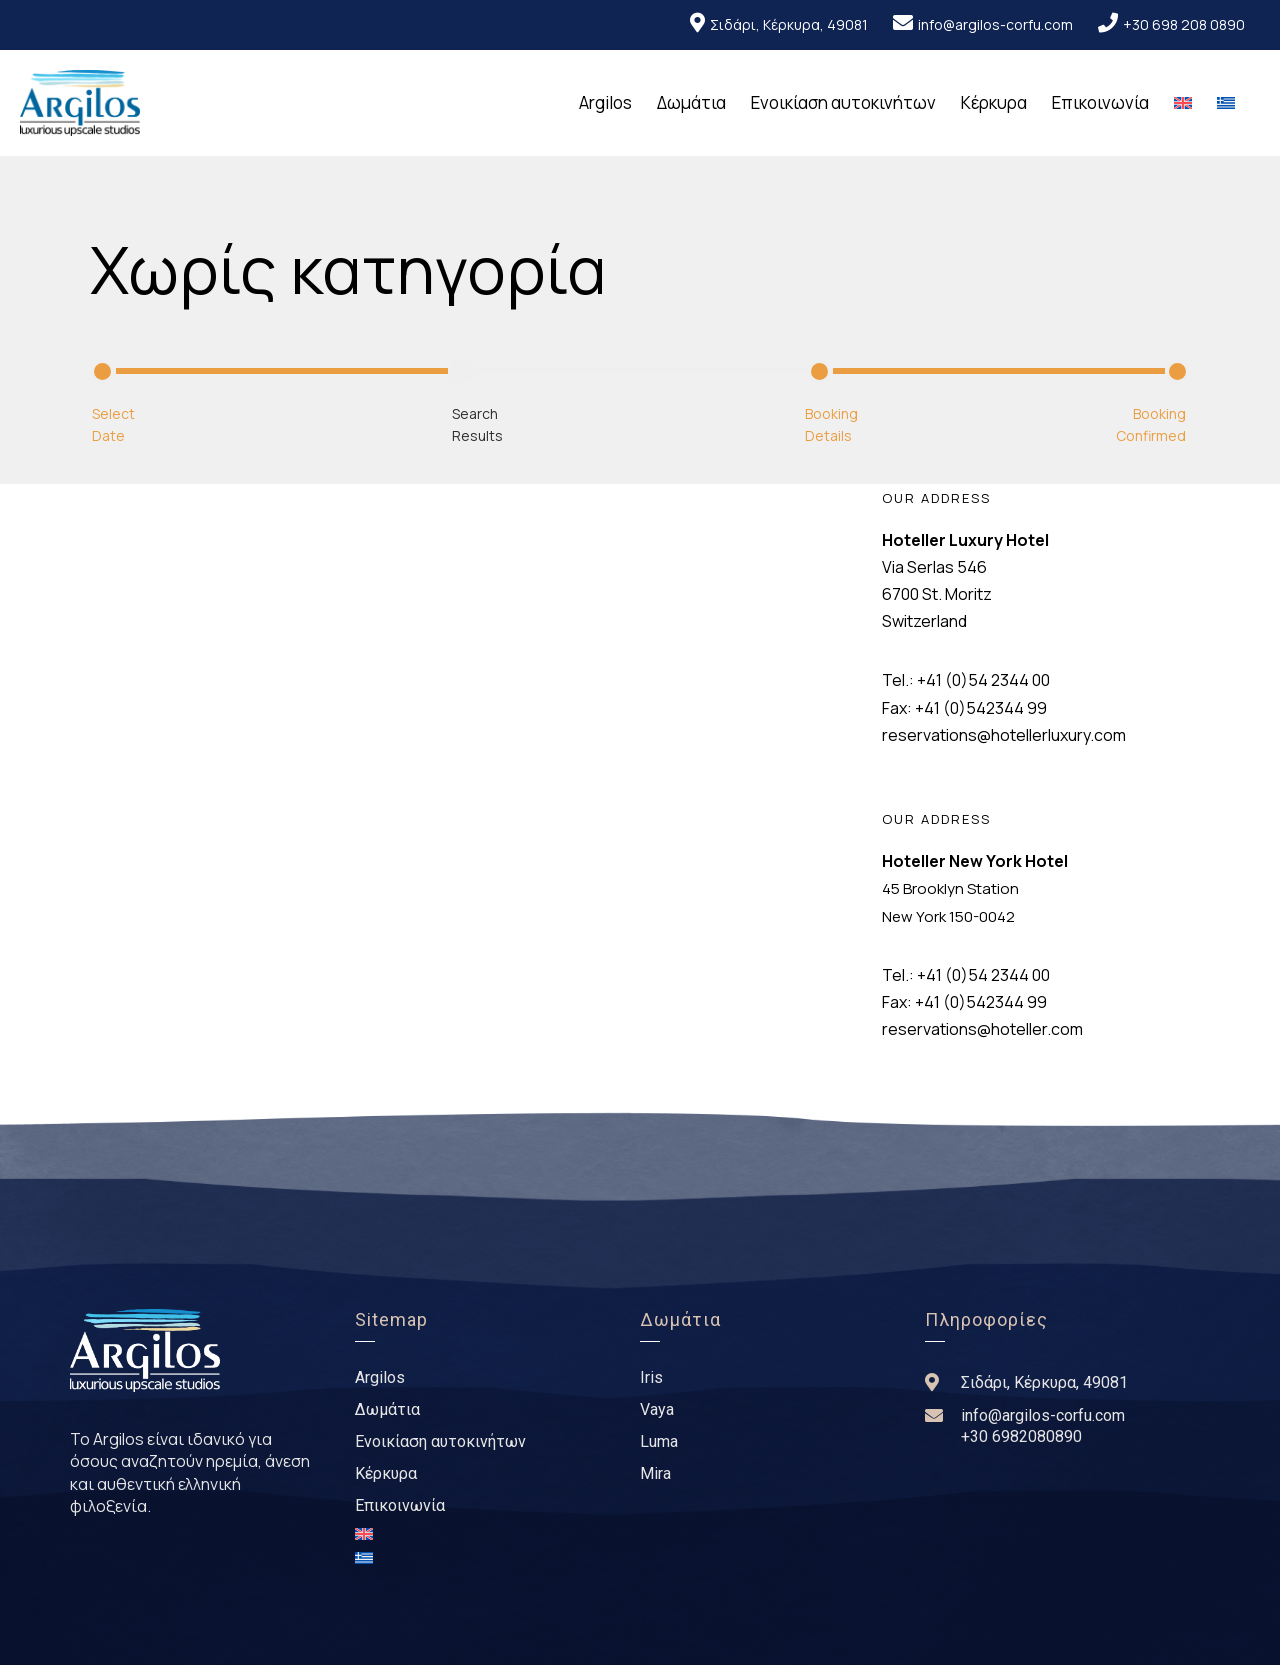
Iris (651, 1377)
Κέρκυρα (994, 102)
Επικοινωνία (1100, 102)
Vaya (657, 1409)
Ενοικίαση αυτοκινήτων (843, 102)
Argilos (605, 102)
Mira (655, 1473)
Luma (659, 1441)
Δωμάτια (691, 102)
